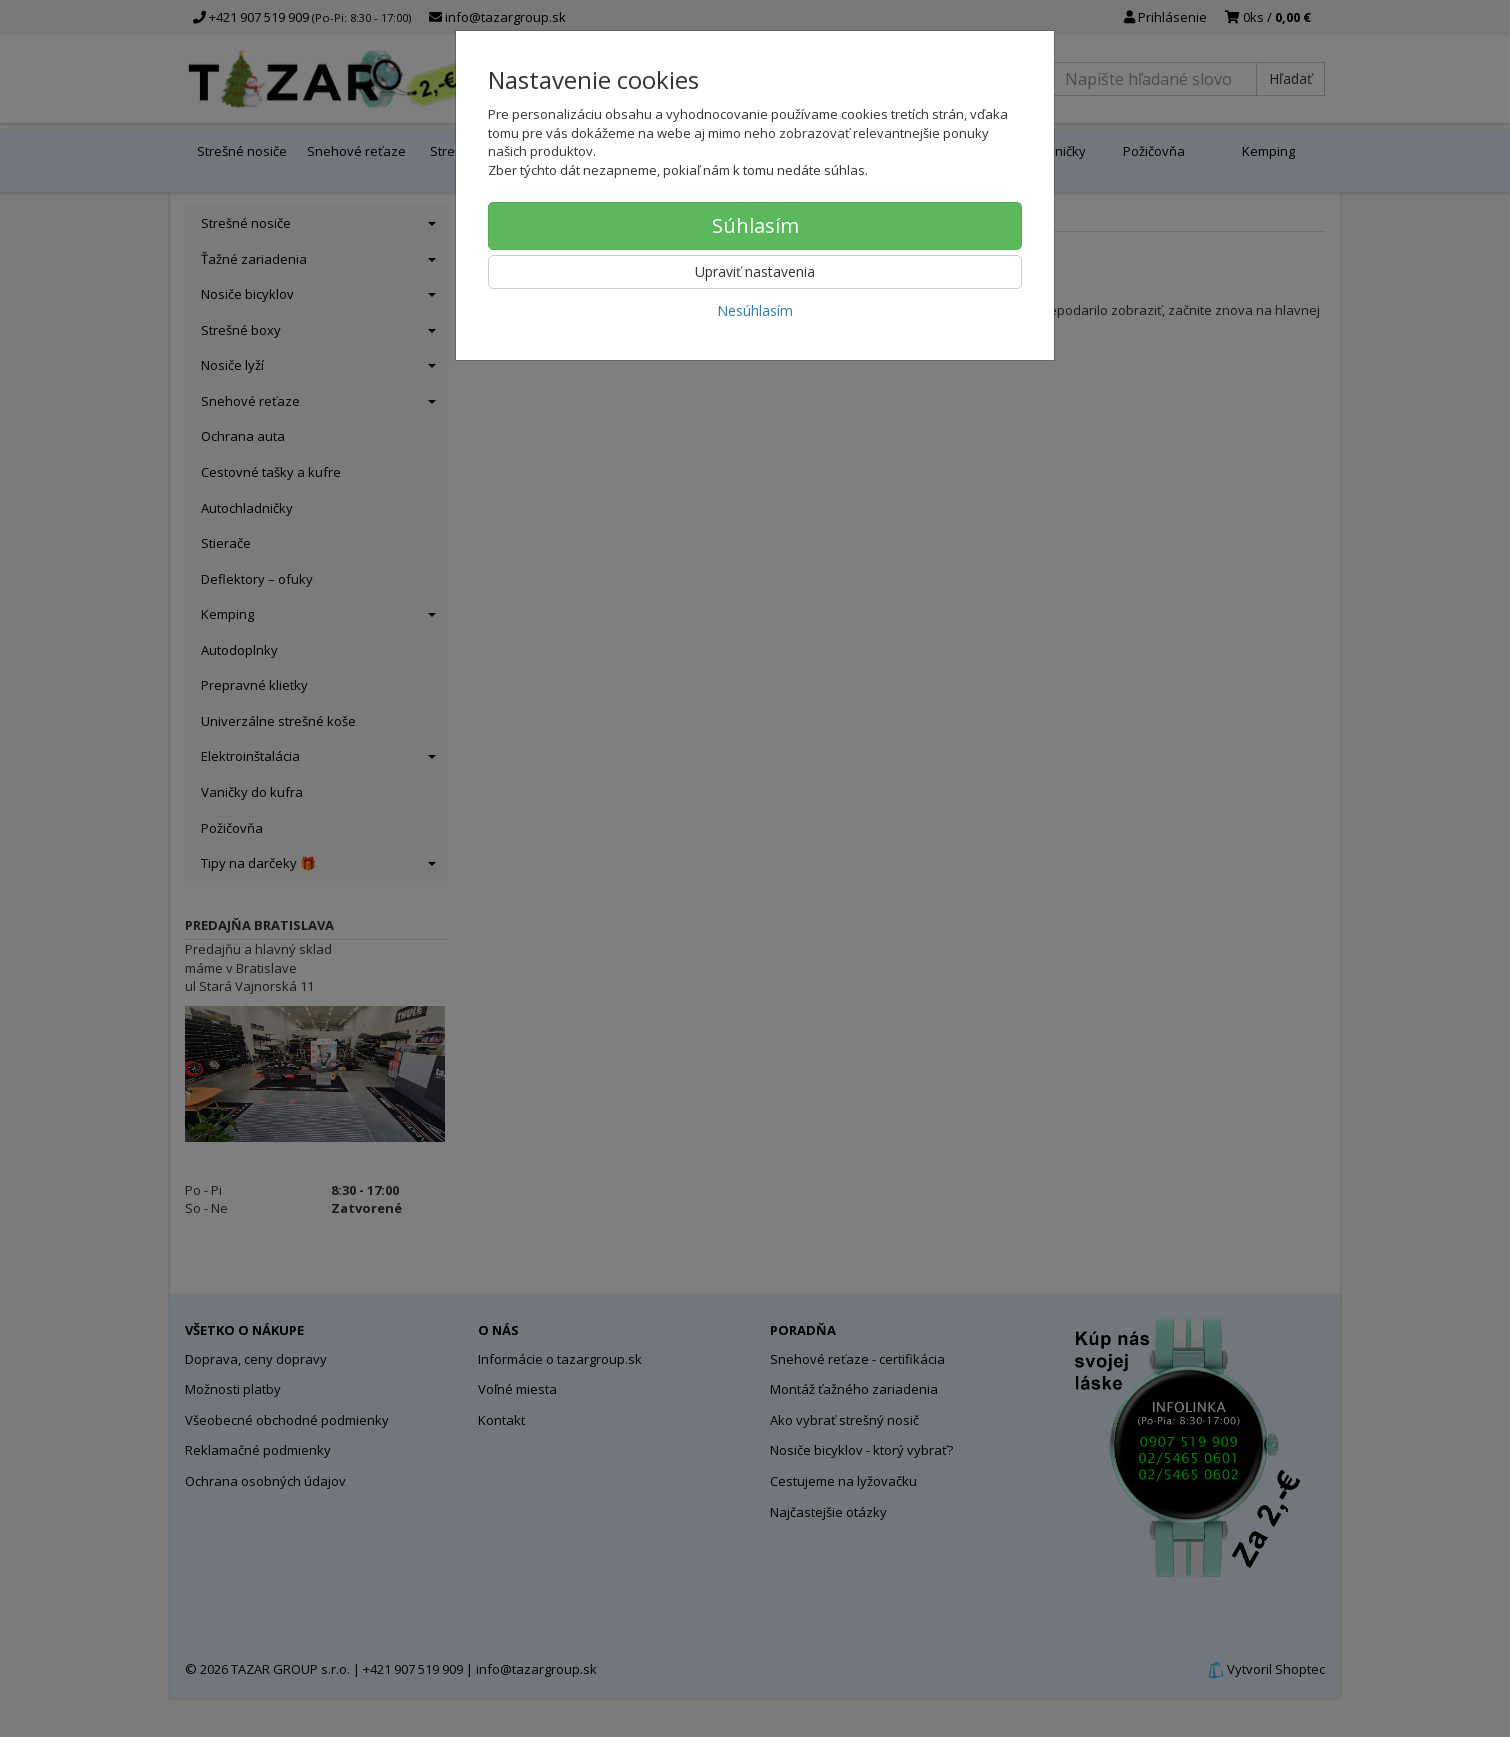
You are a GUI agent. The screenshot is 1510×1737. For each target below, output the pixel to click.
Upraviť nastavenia (755, 271)
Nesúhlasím (755, 310)
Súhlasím (755, 225)
